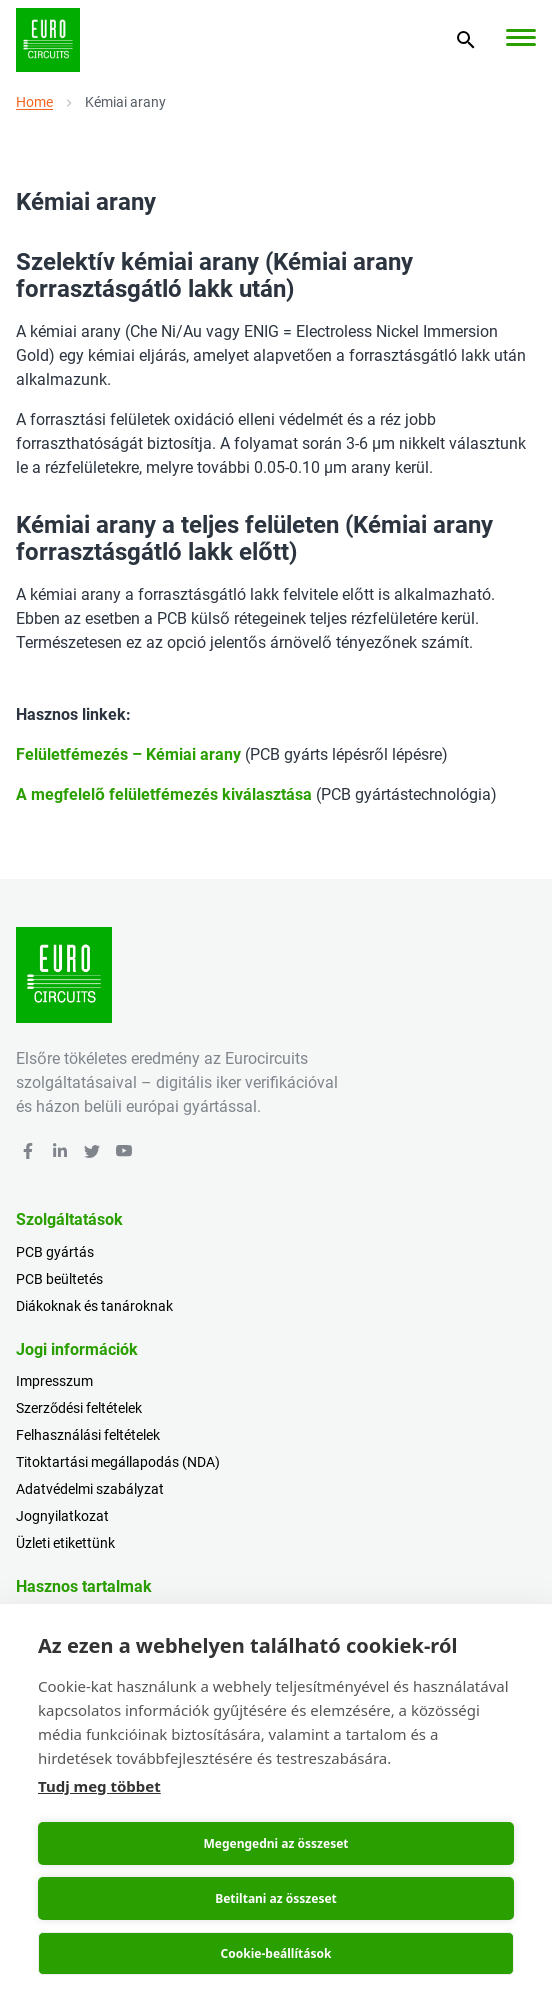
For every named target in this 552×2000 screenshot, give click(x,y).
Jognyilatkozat (62, 1516)
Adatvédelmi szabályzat (90, 1489)
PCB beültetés (59, 1279)
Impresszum (54, 1381)
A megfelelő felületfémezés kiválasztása (164, 794)
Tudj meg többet (99, 1786)
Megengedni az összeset (275, 1843)
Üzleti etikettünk (65, 1543)
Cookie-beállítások (276, 1953)
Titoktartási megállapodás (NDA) (118, 1462)
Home (34, 102)
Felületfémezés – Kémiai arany (128, 754)
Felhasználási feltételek (88, 1435)
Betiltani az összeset (276, 1898)
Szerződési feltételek (79, 1408)
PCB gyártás (55, 1252)
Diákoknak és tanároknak (94, 1306)
